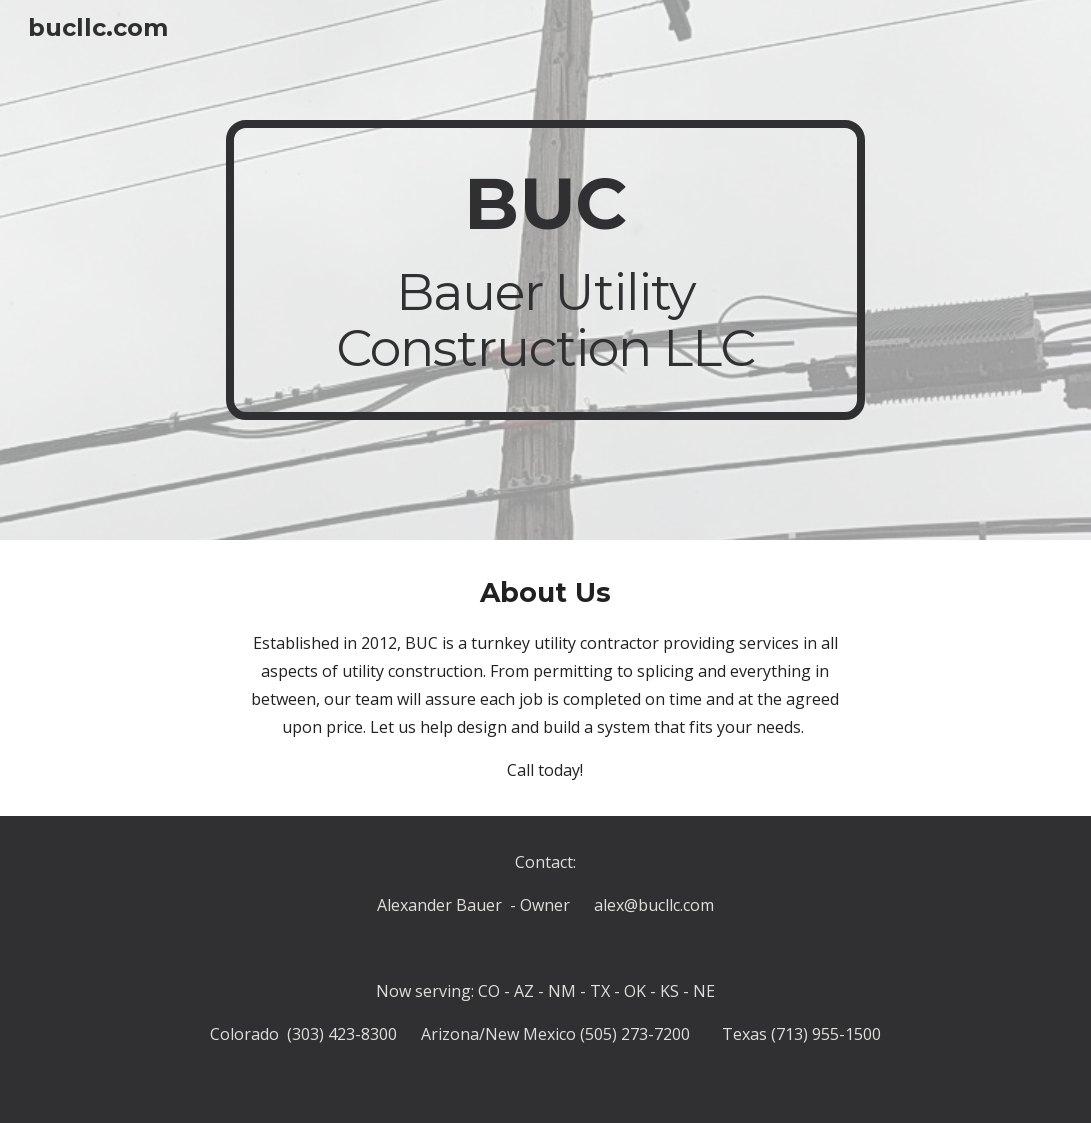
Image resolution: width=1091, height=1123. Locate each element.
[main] (545, 270)
